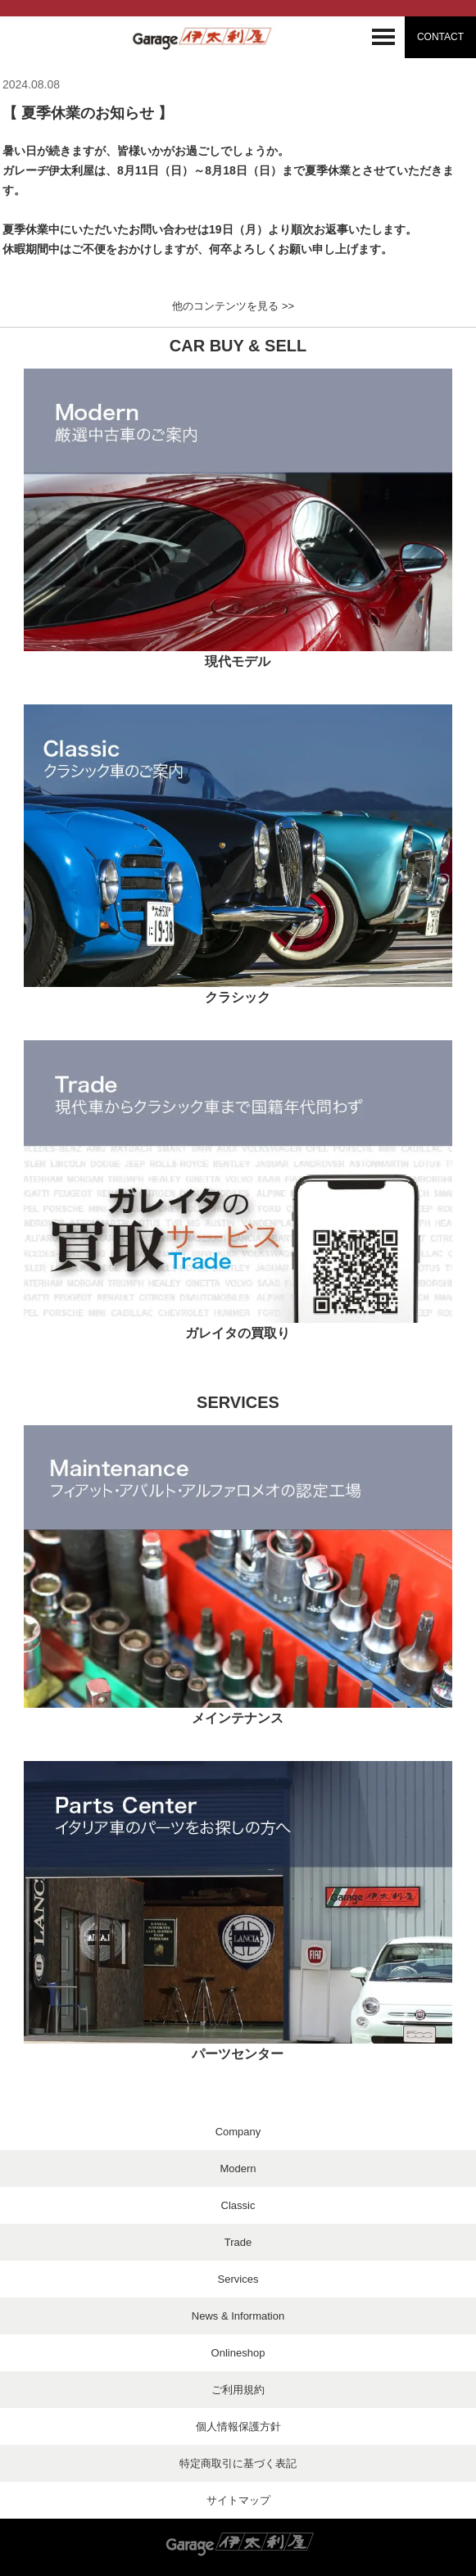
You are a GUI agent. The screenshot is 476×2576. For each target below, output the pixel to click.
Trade (238, 2242)
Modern (238, 2168)
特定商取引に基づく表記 (238, 2463)
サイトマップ (238, 2500)
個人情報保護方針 (238, 2426)
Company (238, 2132)
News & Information (238, 2316)
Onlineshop (238, 2353)
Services (238, 2279)
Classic (238, 2205)
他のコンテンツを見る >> (233, 306)
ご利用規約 (238, 2390)
